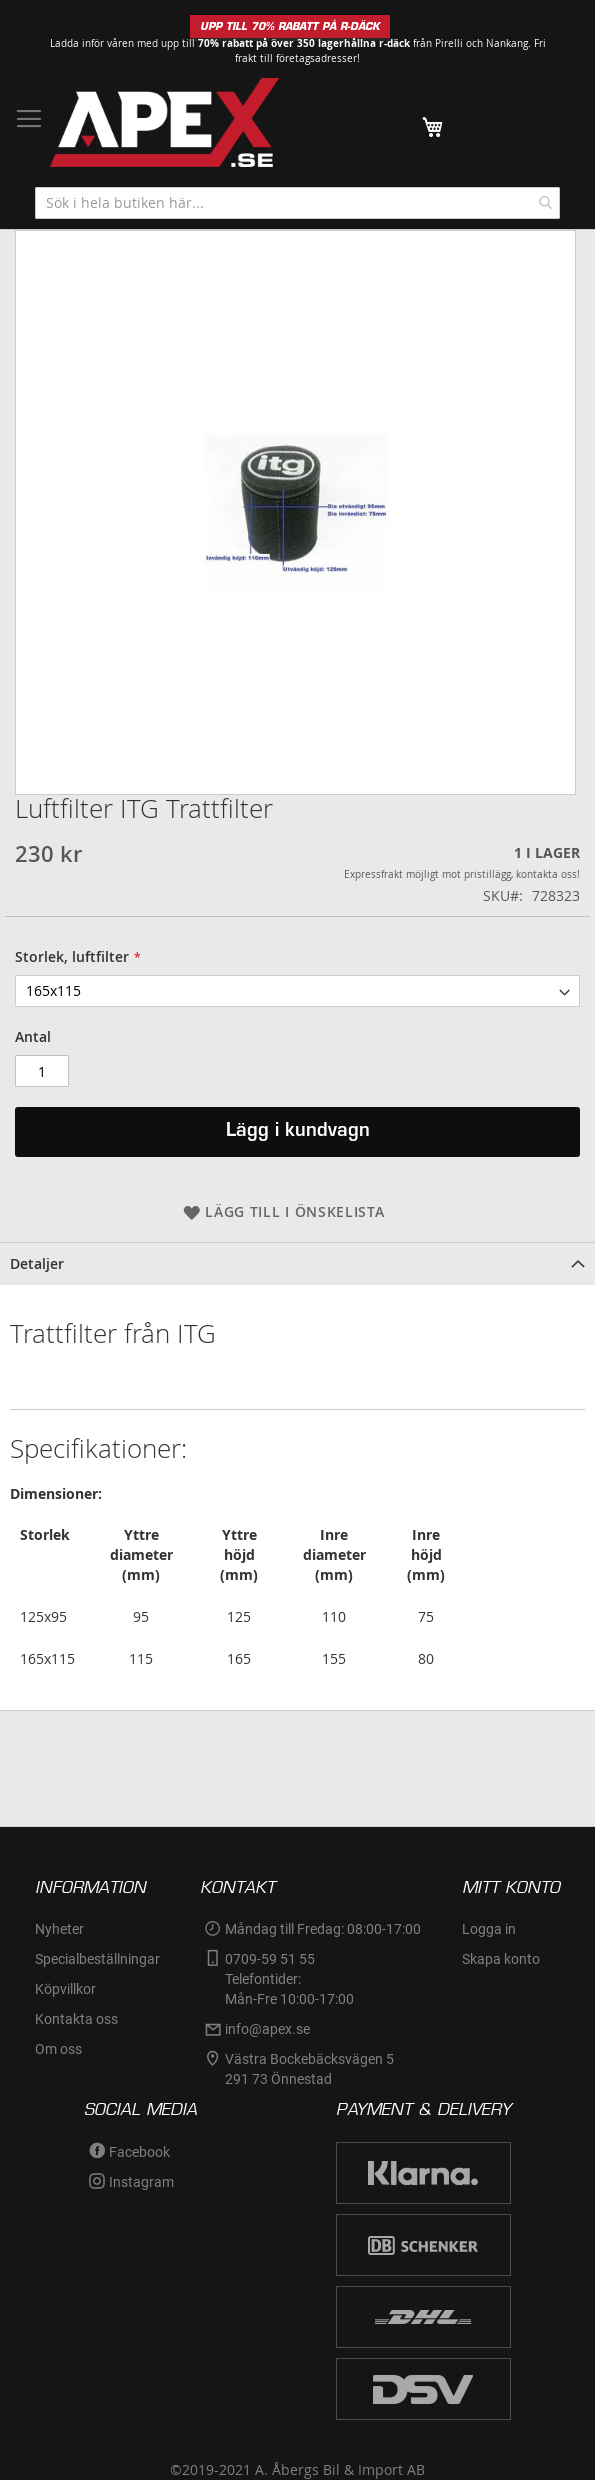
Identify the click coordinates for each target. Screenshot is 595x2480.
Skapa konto (501, 1959)
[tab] (297, 1263)
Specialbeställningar (97, 1959)
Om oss (58, 2049)
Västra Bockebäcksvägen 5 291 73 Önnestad (311, 2069)
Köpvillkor (65, 1989)
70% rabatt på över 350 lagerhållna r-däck (304, 43)
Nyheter (59, 1929)
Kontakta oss (76, 2019)
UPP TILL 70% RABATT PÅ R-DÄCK (290, 26)
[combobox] (297, 203)
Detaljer (37, 1263)
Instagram (141, 2182)
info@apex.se (267, 2029)
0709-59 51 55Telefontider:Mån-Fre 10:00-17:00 (289, 1979)
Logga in (489, 1929)
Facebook (139, 2152)
